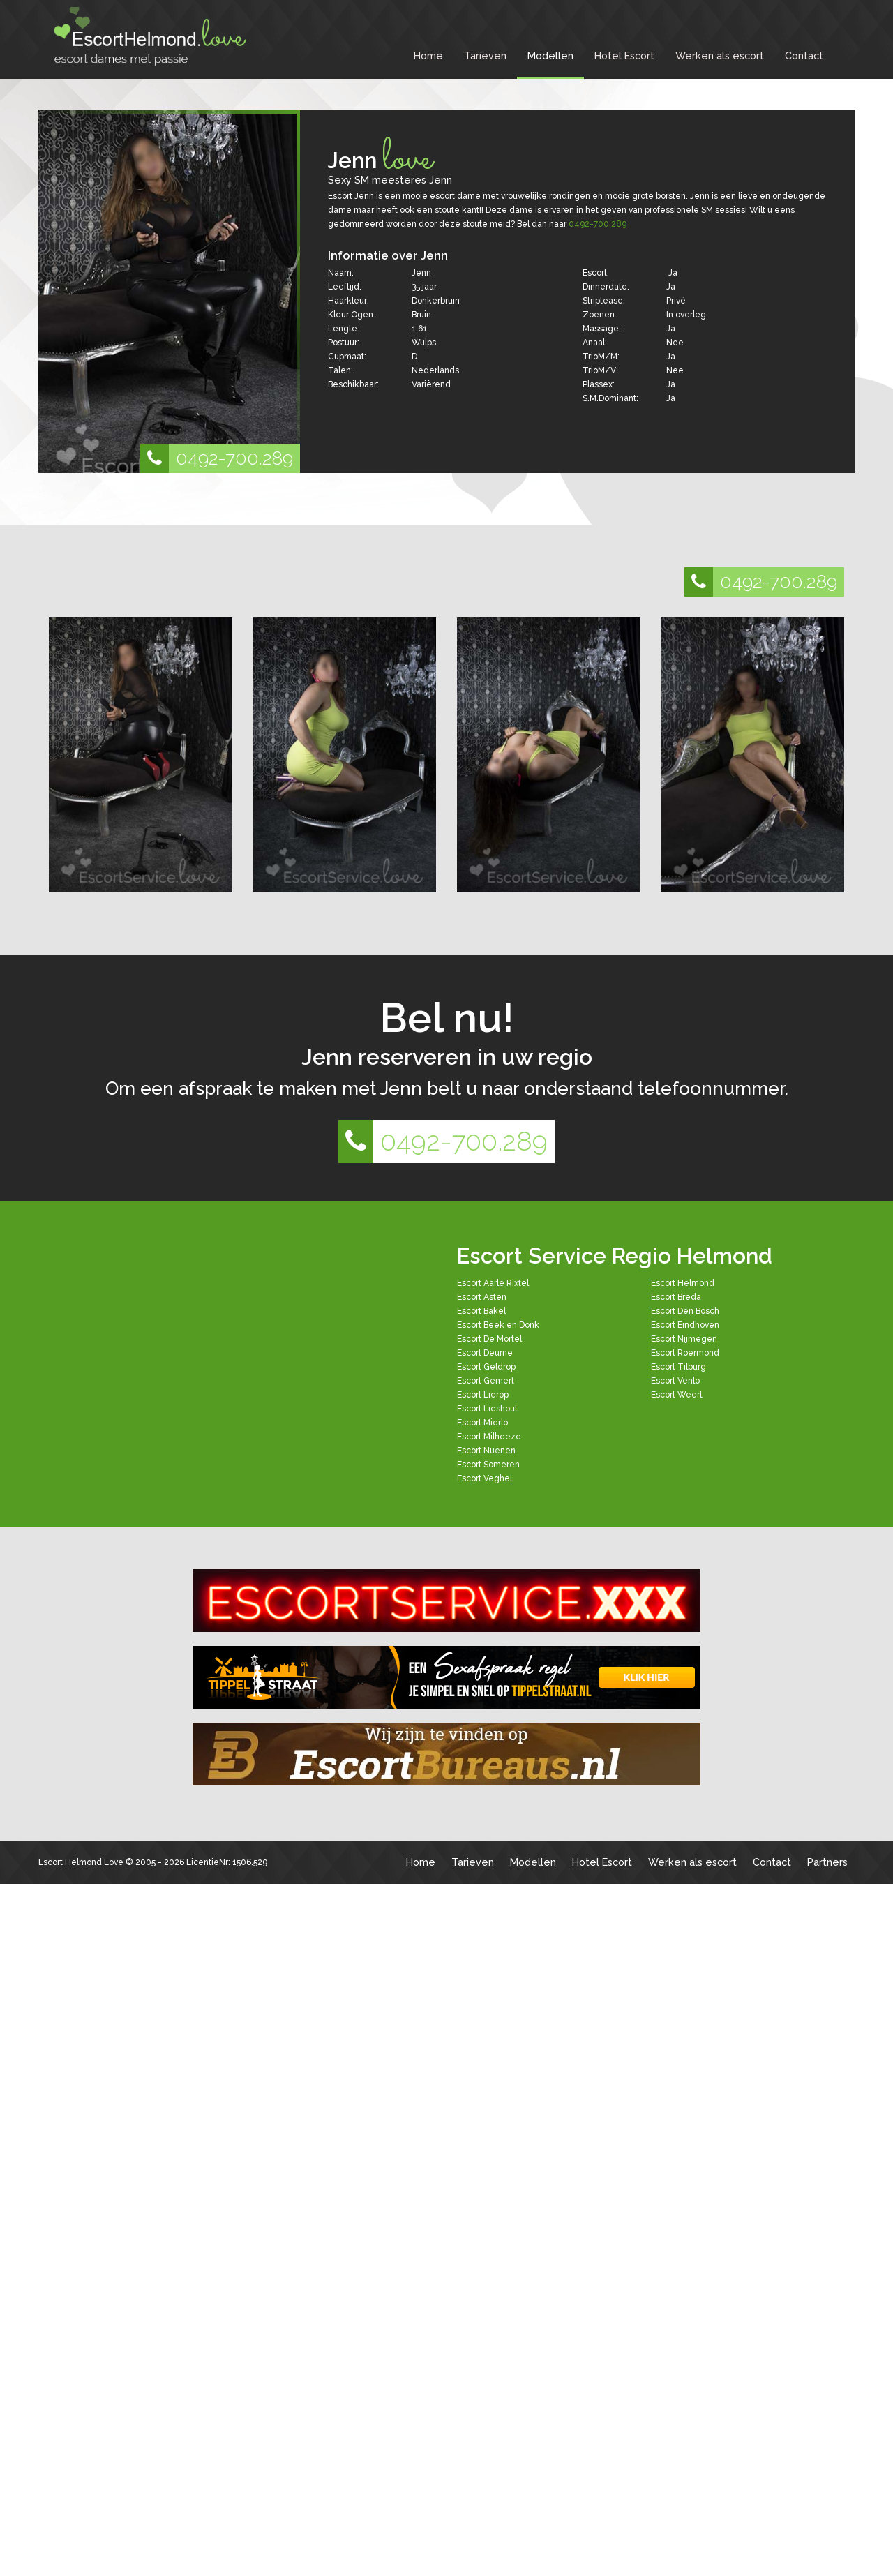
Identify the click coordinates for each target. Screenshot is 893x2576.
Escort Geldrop (486, 1367)
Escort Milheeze (489, 1436)
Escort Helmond (682, 1283)
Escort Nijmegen (684, 1339)
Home (428, 55)
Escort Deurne (485, 1353)
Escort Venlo (675, 1381)
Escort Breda (676, 1297)
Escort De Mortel (489, 1339)
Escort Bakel (481, 1311)
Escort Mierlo (482, 1423)
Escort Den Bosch (685, 1311)
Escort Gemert (485, 1381)
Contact (804, 55)
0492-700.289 (216, 458)
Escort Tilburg (678, 1367)
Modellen (550, 55)
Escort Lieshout (487, 1409)
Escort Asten (481, 1297)
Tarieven (485, 55)
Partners (827, 1862)
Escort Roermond (685, 1353)
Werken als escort (719, 55)
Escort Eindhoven (685, 1325)
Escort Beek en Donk (498, 1325)
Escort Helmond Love (80, 1862)
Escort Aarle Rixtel (493, 1283)
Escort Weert (677, 1395)
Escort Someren (488, 1464)
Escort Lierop (483, 1395)
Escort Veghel (484, 1478)
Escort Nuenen (486, 1450)
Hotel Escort (624, 55)
